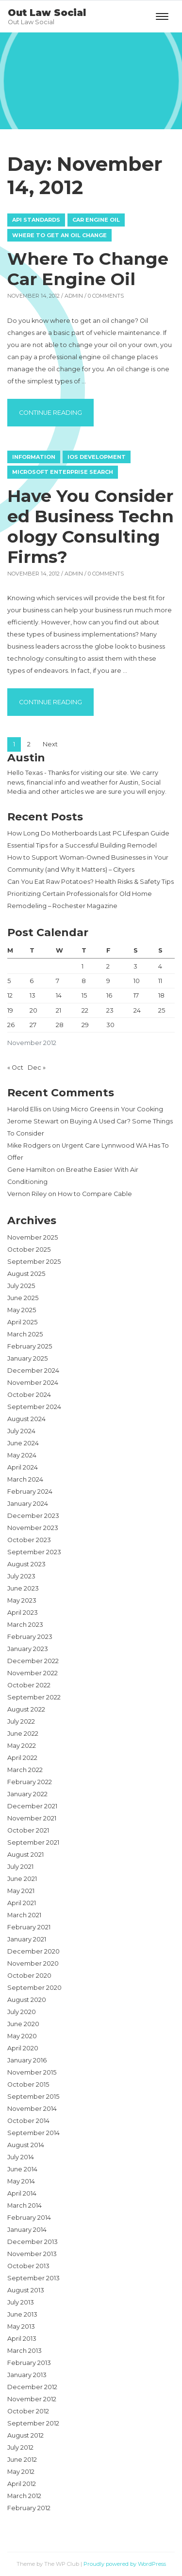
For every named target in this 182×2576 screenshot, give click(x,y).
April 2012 (21, 2483)
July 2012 (20, 2447)
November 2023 (32, 1527)
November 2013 (32, 2254)
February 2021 (28, 1927)
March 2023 (25, 1624)
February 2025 (29, 1346)
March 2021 (24, 1915)
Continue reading (56, 411)
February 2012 (28, 2508)
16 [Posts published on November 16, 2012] (109, 995)
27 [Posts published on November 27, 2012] (33, 1025)
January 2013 (27, 2375)
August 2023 (26, 1564)
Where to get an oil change (59, 235)
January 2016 (27, 2060)
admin (74, 295)
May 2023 (21, 1600)
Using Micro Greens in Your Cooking (107, 1109)
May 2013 (21, 2326)
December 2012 (32, 2387)
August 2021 (25, 1854)
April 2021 (21, 1903)
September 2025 (34, 1261)
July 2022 (21, 1721)
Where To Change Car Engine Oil (87, 268)
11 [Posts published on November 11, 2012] (160, 981)
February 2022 (29, 1782)
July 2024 (21, 1431)
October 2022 (28, 1685)
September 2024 (34, 1406)
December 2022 (33, 1661)
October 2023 (29, 1540)
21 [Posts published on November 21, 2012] (58, 1010)
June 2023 (23, 1588)
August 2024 (26, 1419)
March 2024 (25, 1479)
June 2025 (22, 1298)
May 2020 (22, 2036)
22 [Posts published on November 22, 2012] (85, 1010)
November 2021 (31, 1818)
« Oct (15, 1067)
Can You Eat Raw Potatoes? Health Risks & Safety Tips (90, 881)
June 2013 (22, 2314)
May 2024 (21, 1455)
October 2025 (28, 1249)
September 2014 (33, 2133)
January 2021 (26, 1939)
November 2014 (32, 2108)
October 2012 (28, 2411)
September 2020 (34, 1987)
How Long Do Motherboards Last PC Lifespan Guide (88, 833)
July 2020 (21, 2011)
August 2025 (26, 1273)
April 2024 (22, 1467)
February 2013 (29, 2362)
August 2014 (25, 2145)
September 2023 (34, 1552)
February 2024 (29, 1491)
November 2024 (32, 1382)
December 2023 (33, 1515)
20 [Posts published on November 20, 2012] (33, 1010)
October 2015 (28, 2084)
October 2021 (28, 1830)
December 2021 (32, 1806)
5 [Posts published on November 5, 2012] (9, 981)
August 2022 (26, 1709)
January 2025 (27, 1358)
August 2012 (25, 2435)
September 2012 (33, 2423)
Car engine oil (96, 219)
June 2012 (22, 2459)
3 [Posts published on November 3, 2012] (135, 966)
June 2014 (22, 2169)
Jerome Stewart (33, 1121)
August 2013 (25, 2290)
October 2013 (28, 2266)
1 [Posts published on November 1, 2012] (82, 966)
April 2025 (22, 1322)
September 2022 (34, 1697)
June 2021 (22, 1878)
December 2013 (32, 2241)
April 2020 (22, 2048)
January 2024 (27, 1503)
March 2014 (24, 2205)
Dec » (37, 1067)
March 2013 (24, 2350)
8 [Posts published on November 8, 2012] (84, 981)
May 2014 (21, 2181)
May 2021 (20, 1890)
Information (33, 457)
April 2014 (21, 2193)
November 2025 (32, 1237)
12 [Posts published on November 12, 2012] (10, 995)
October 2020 (29, 1975)
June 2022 (22, 1733)
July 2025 (21, 1285)
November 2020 (33, 1963)
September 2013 (33, 2278)
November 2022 (32, 1673)
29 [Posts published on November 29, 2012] (85, 1025)
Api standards (36, 219)
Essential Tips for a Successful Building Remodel (82, 845)
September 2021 (33, 1842)
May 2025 (21, 1310)
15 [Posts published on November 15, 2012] (84, 995)
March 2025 (25, 1334)
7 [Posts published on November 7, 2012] (57, 981)
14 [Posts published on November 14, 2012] (59, 995)
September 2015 (33, 2096)
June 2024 (23, 1443)
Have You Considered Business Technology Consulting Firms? (90, 526)
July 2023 (21, 1576)
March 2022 (25, 1769)
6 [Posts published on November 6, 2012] (31, 981)
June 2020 (23, 2024)
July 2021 (20, 1866)
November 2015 (31, 2072)
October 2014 (28, 2120)
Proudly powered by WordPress (124, 2564)
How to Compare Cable (95, 1193)
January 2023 (27, 1648)
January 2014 (27, 2229)
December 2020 (33, 1951)
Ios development (96, 457)
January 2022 (27, 1794)
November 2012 (31, 2399)
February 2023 (29, 1636)
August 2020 (26, 1999)
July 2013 (20, 2302)
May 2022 (21, 1745)
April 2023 (22, 1612)
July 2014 (20, 2157)
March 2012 (24, 2496)
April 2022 (22, 1757)
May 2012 (20, 2471)
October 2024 (29, 1394)
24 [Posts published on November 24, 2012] (137, 1010)
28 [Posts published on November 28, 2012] (60, 1025)
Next (50, 744)
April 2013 (21, 2338)
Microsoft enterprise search (62, 472)
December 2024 (33, 1370)
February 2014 (29, 2217)
